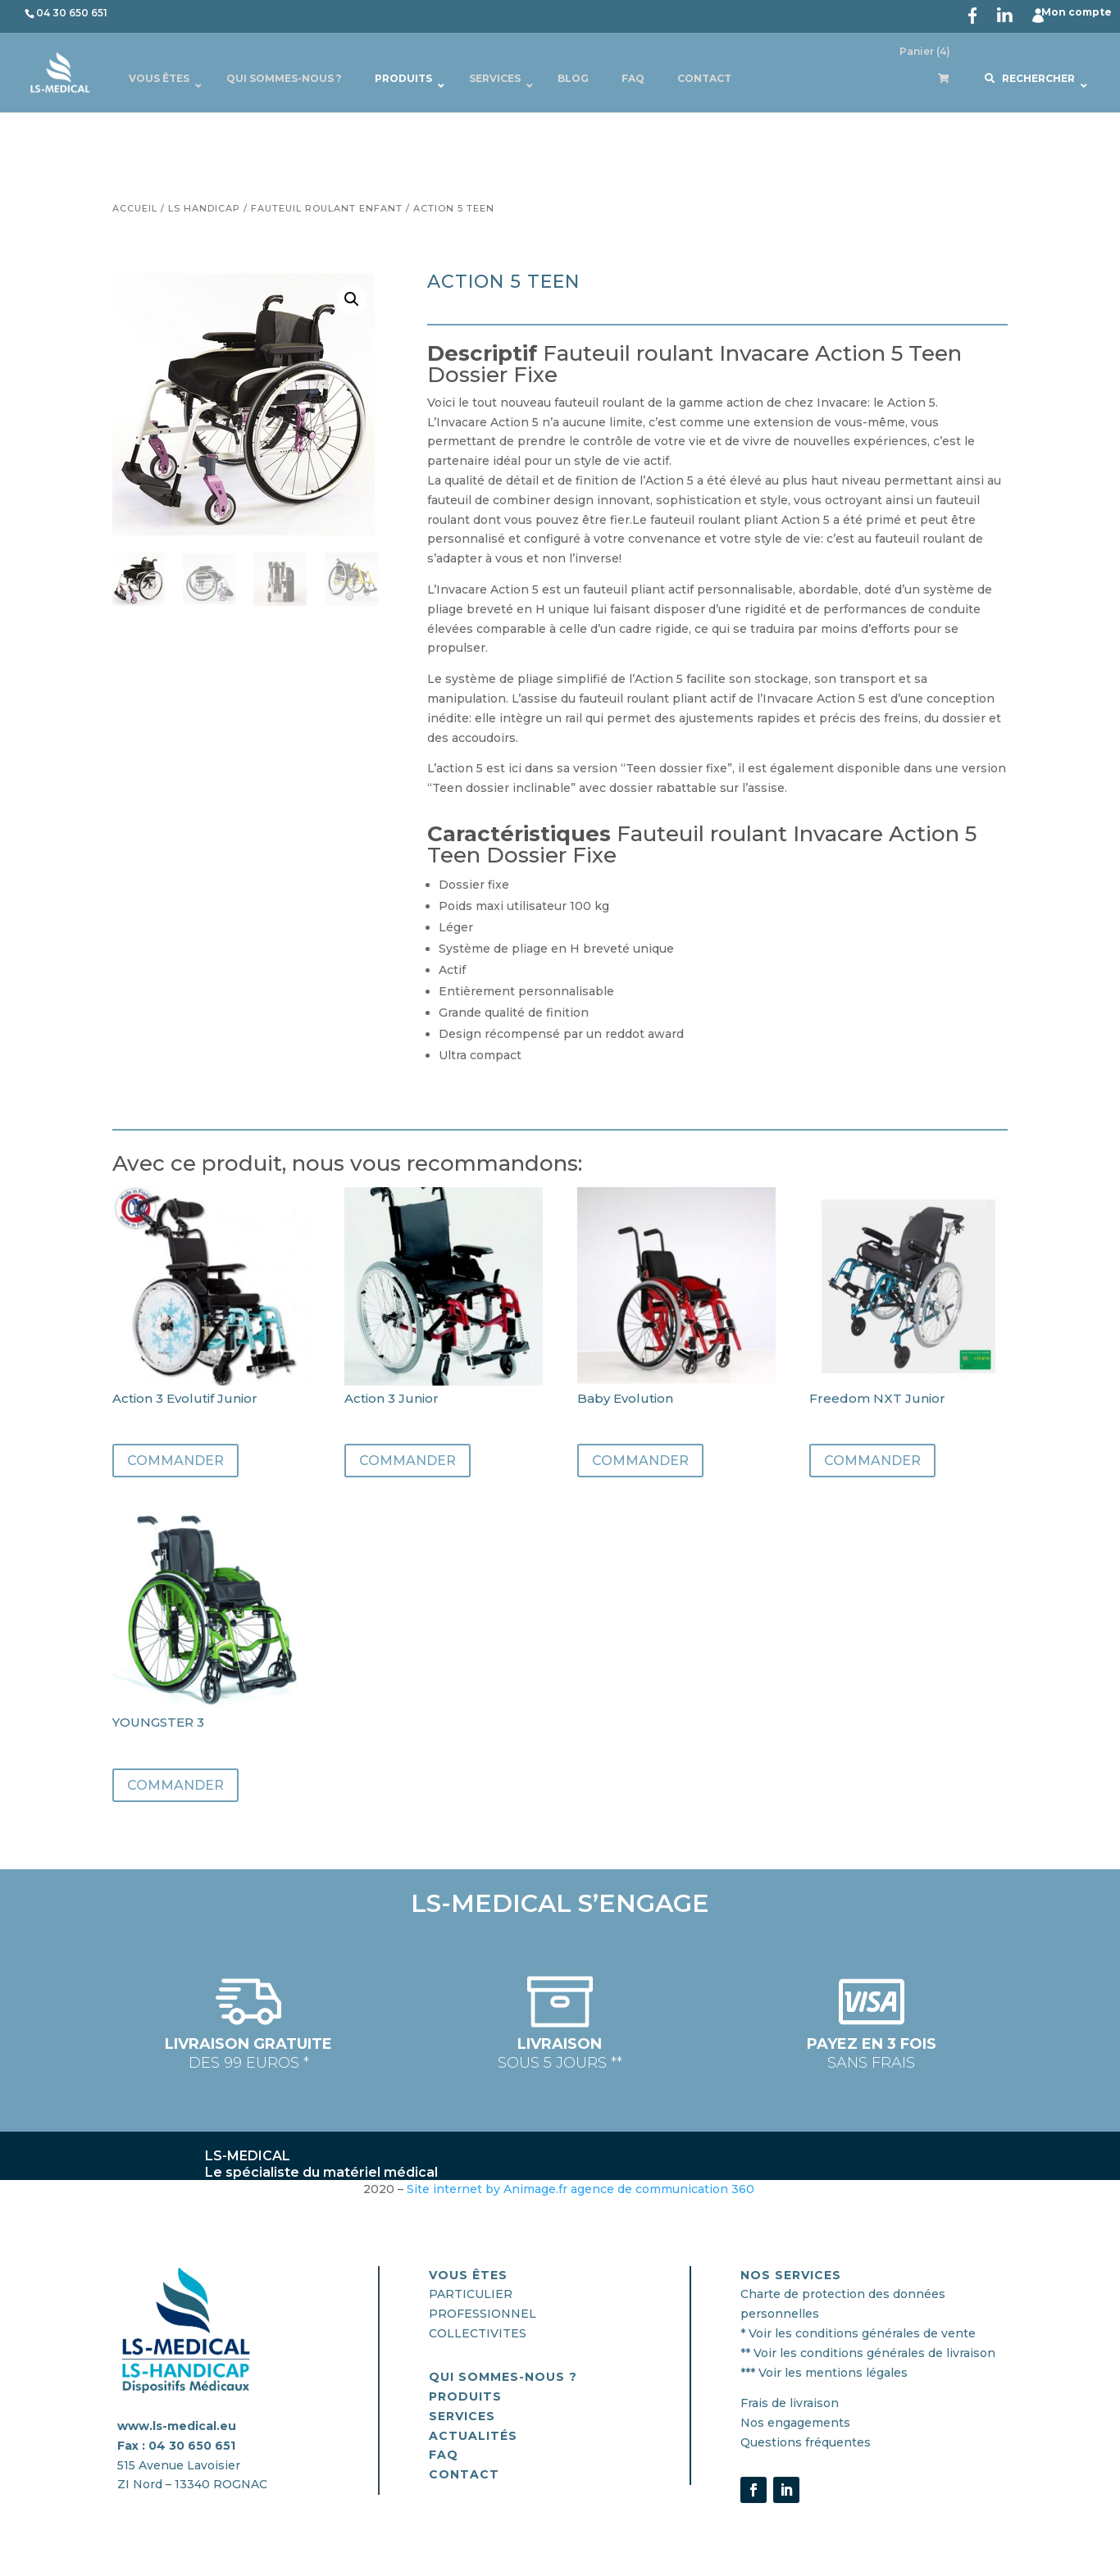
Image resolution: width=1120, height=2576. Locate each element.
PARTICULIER (470, 2294)
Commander (175, 1460)
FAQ (443, 2454)
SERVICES (462, 2416)
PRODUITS (465, 2396)
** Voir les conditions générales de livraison (867, 2353)
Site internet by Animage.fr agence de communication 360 (582, 2189)
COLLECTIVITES (477, 2333)
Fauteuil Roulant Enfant (327, 208)
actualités (473, 2435)
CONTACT (464, 2474)
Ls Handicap (204, 208)
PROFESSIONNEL (482, 2313)
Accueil (134, 208)
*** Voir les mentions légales (824, 2372)
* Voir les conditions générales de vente (858, 2333)
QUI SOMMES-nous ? (503, 2376)
